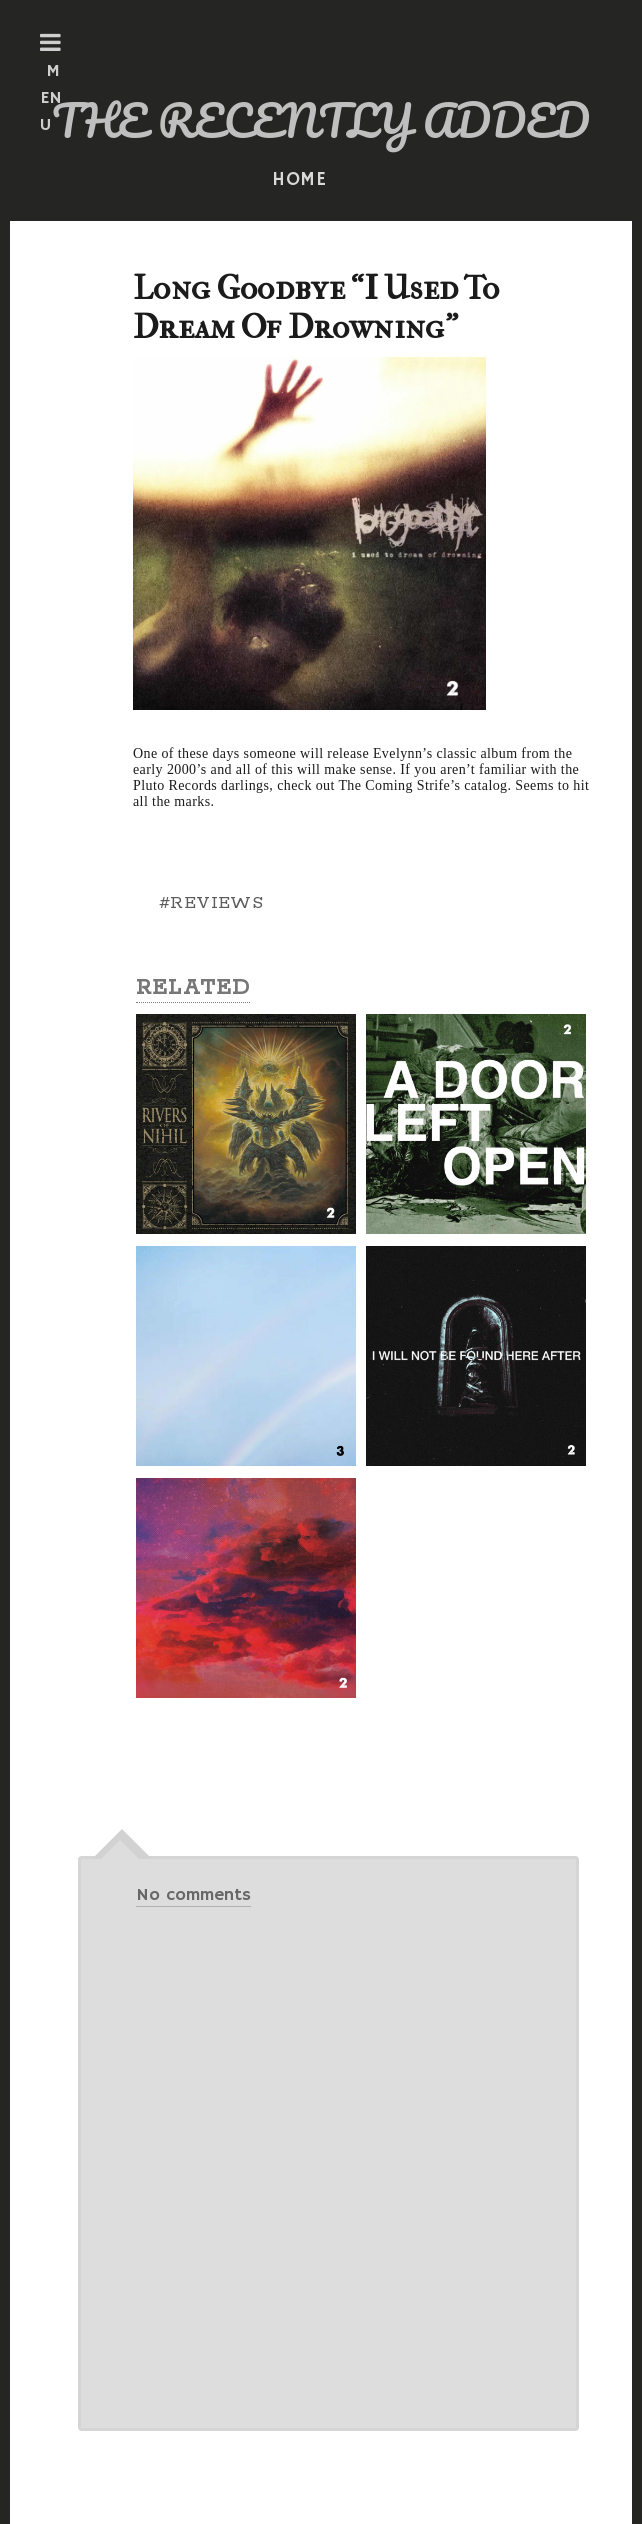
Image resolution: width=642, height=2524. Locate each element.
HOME (300, 180)
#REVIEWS (211, 903)
